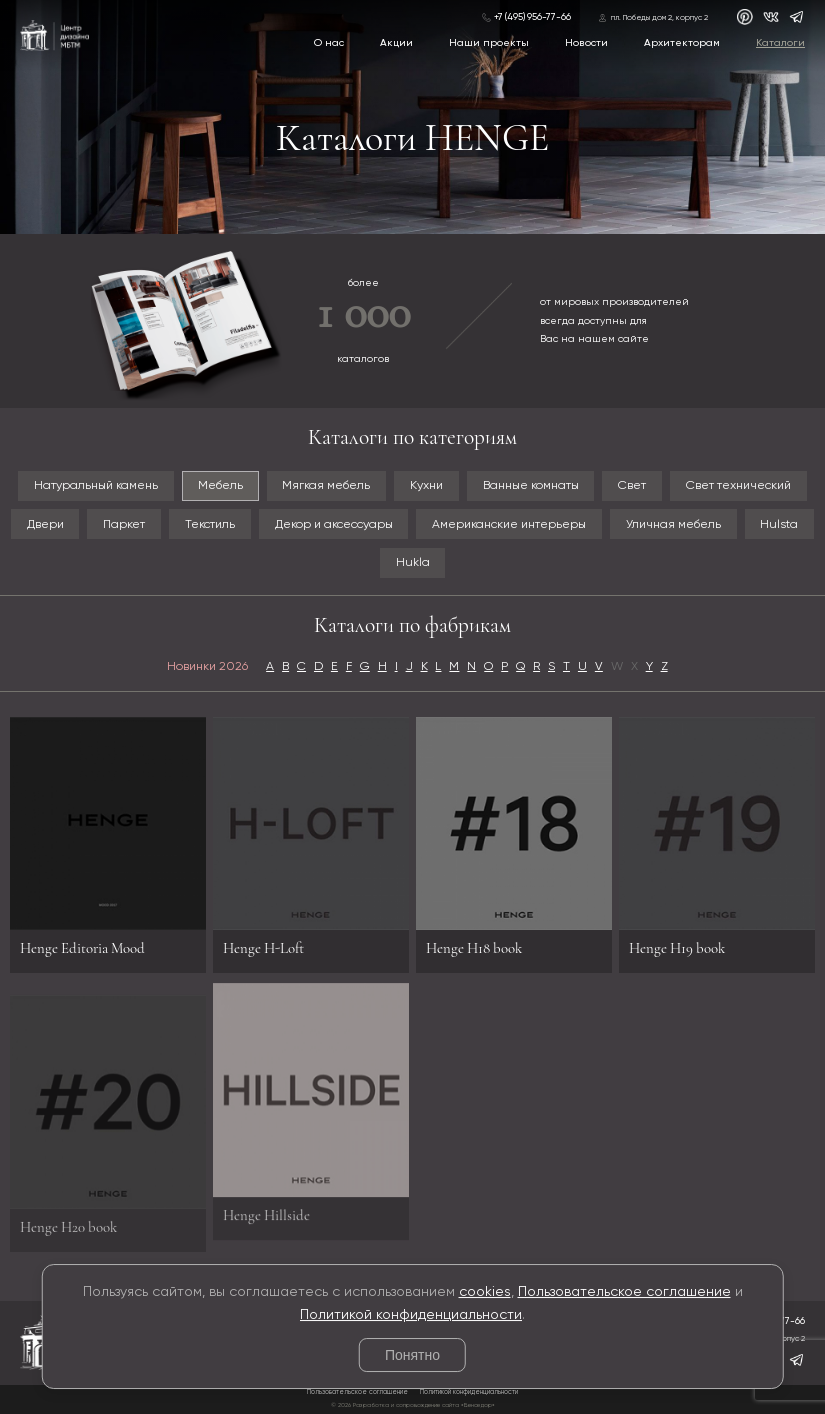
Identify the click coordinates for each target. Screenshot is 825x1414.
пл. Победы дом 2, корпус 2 (659, 18)
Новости (586, 43)
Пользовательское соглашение (624, 1292)
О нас (329, 43)
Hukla (413, 562)
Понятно (412, 1355)
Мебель (220, 485)
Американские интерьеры (509, 524)
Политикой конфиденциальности (411, 1315)
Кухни (426, 485)
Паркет (124, 524)
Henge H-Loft (263, 948)
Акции (396, 43)
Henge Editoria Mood (82, 948)
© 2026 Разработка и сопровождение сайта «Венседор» (413, 1405)
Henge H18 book (474, 948)
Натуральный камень (96, 485)
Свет (632, 485)
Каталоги (780, 43)
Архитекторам (682, 43)
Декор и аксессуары (334, 524)
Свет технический (738, 485)
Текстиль (210, 524)
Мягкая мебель (326, 485)
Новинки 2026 (207, 666)
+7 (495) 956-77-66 (532, 17)
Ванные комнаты (531, 485)
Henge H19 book (677, 948)
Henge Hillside (266, 1211)
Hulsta (779, 524)
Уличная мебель (673, 524)
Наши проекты (489, 43)
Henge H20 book (68, 1231)
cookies (485, 1292)
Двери (45, 524)
